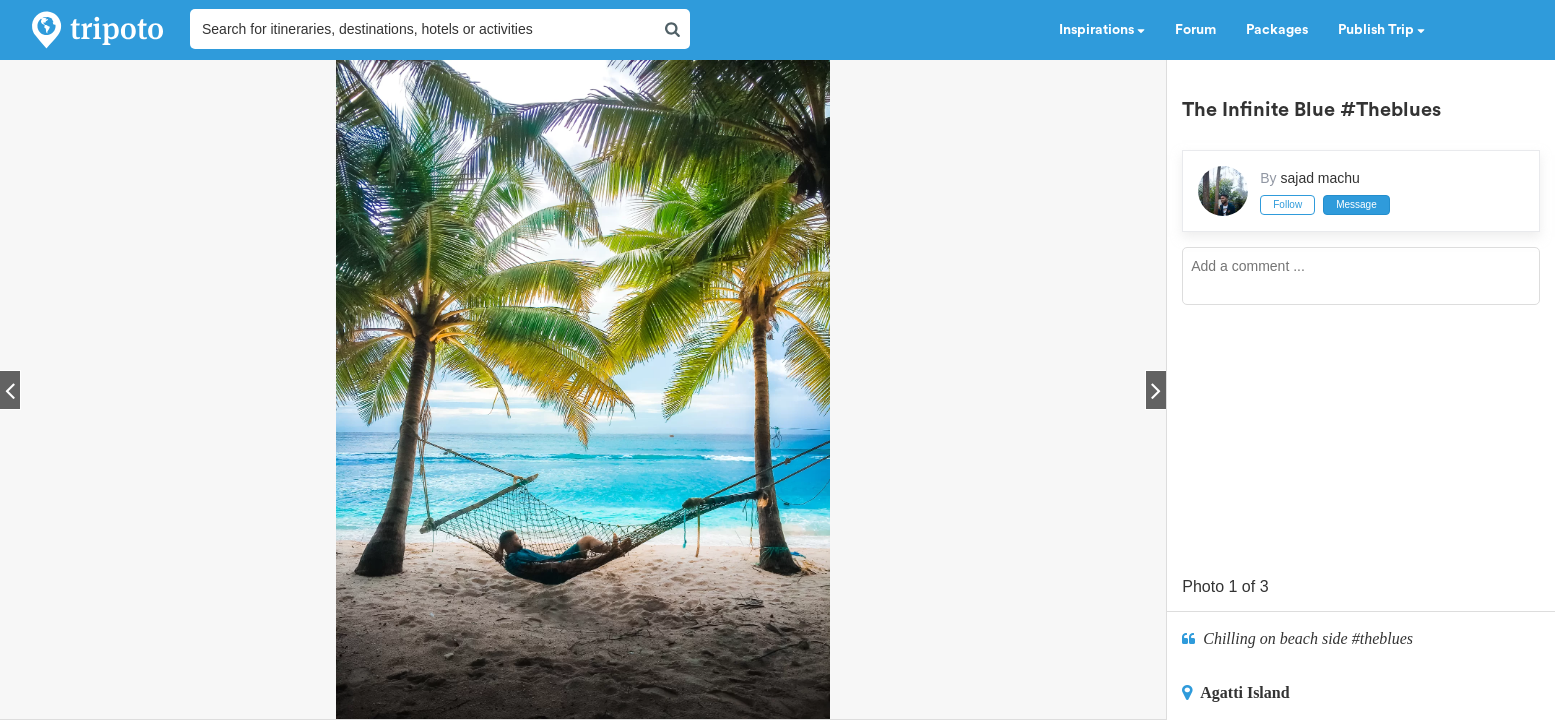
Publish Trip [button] (1381, 30)
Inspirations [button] (1102, 30)
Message (1356, 204)
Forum (1195, 30)
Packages (1277, 30)
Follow (1287, 204)
